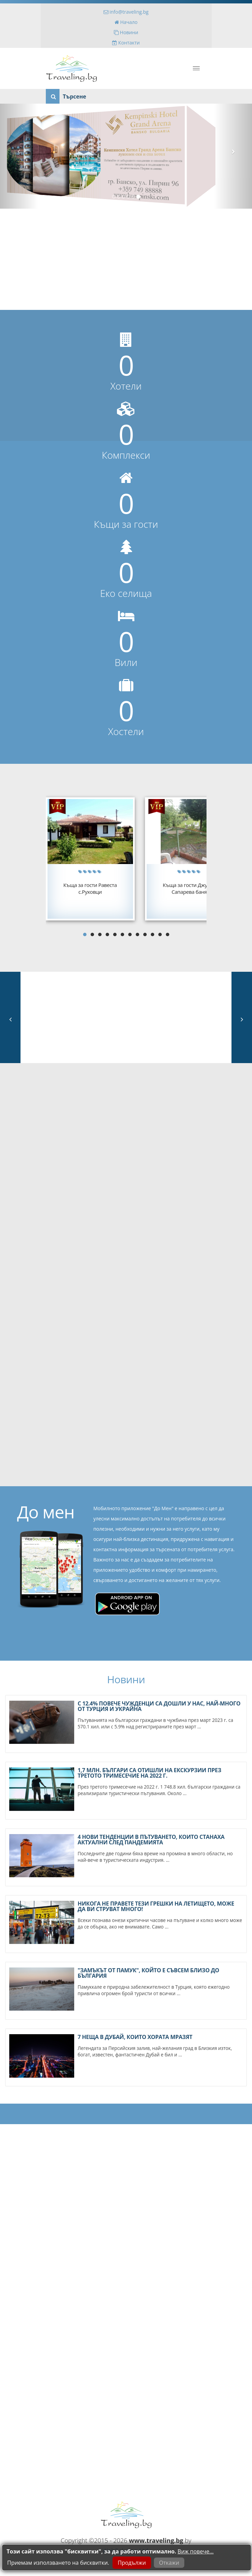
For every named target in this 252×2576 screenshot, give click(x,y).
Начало (126, 22)
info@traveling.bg (126, 12)
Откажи (169, 2562)
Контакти (126, 42)
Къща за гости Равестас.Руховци (90, 888)
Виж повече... (195, 2551)
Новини (126, 32)
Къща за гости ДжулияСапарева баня (189, 888)
